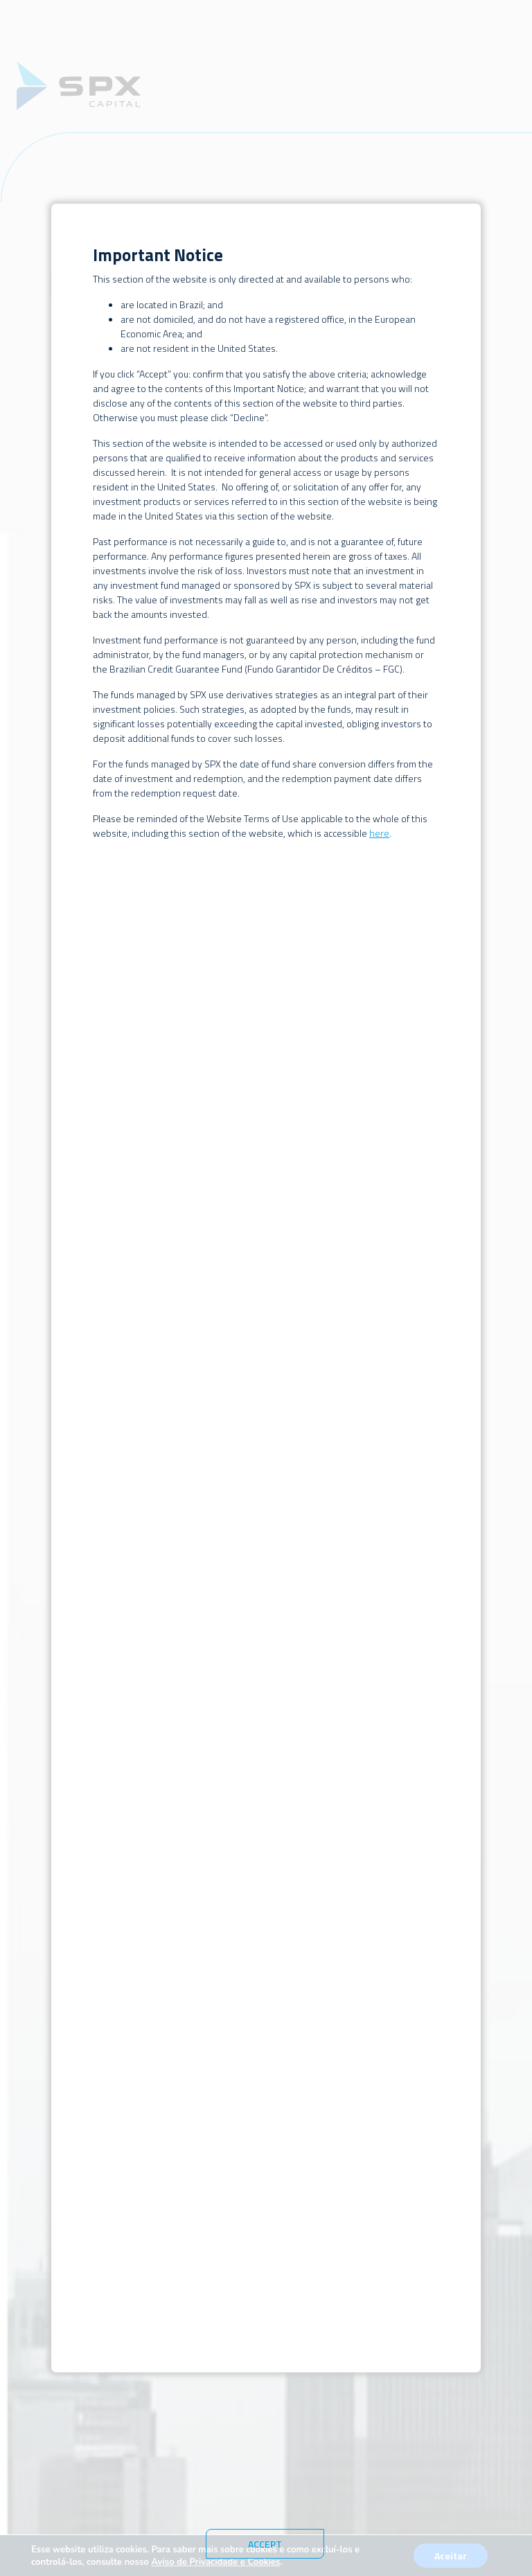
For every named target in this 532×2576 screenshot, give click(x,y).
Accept (265, 2544)
